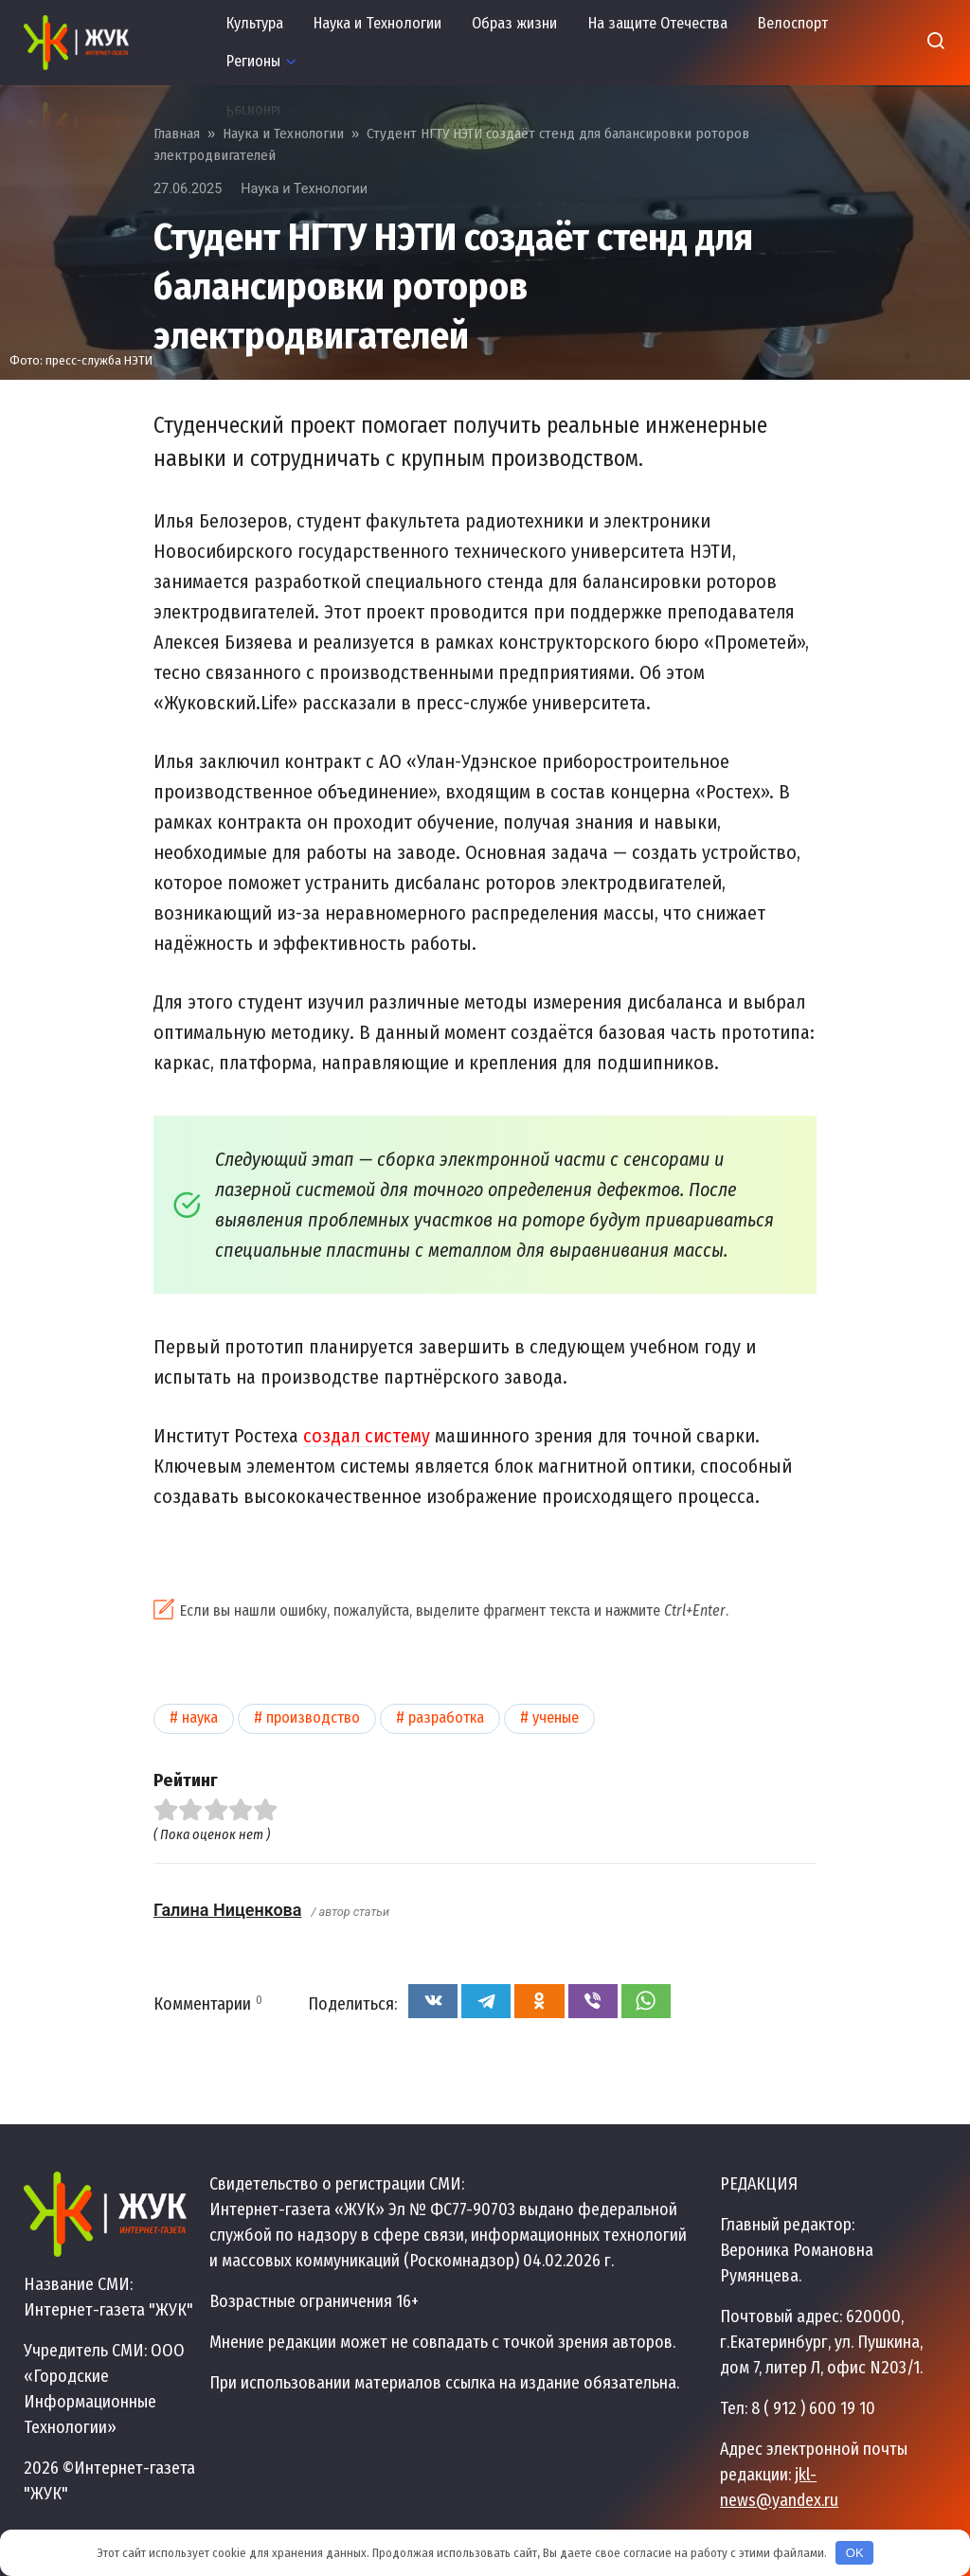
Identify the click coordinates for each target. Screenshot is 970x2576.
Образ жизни (514, 23)
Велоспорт (793, 23)
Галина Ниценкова (227, 1910)
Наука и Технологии (377, 23)
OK (855, 2553)
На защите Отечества (658, 23)
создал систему (366, 1435)
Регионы (253, 61)
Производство (313, 1717)
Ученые (555, 1717)
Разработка (446, 1717)
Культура (254, 23)
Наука (200, 1717)
